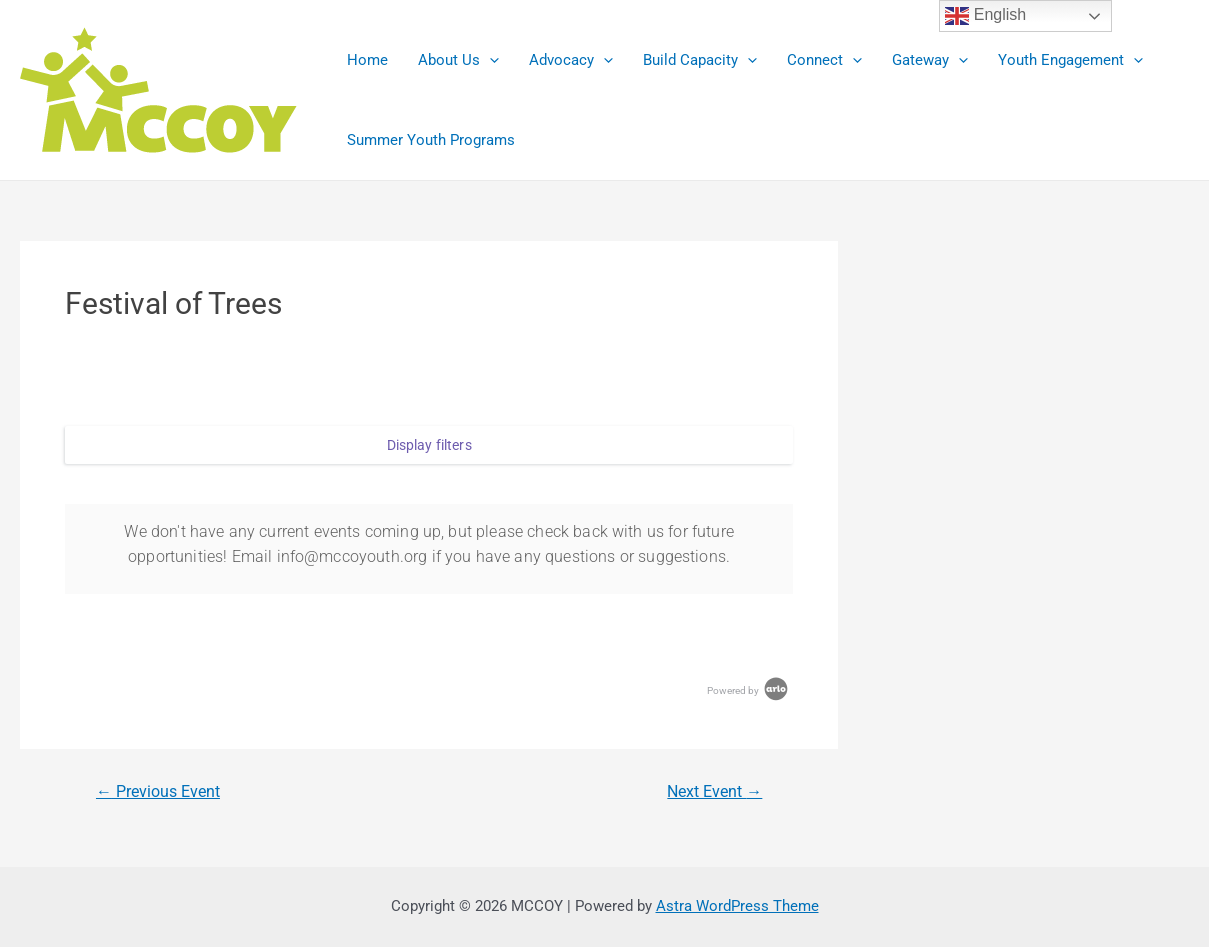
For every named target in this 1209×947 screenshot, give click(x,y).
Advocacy (571, 60)
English (985, 16)
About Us (458, 60)
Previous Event (158, 792)
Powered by (749, 690)
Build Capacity (700, 60)
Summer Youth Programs (431, 140)
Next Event (714, 792)
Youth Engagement (1070, 60)
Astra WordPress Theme (737, 906)
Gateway (930, 60)
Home (367, 60)
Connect (824, 60)
